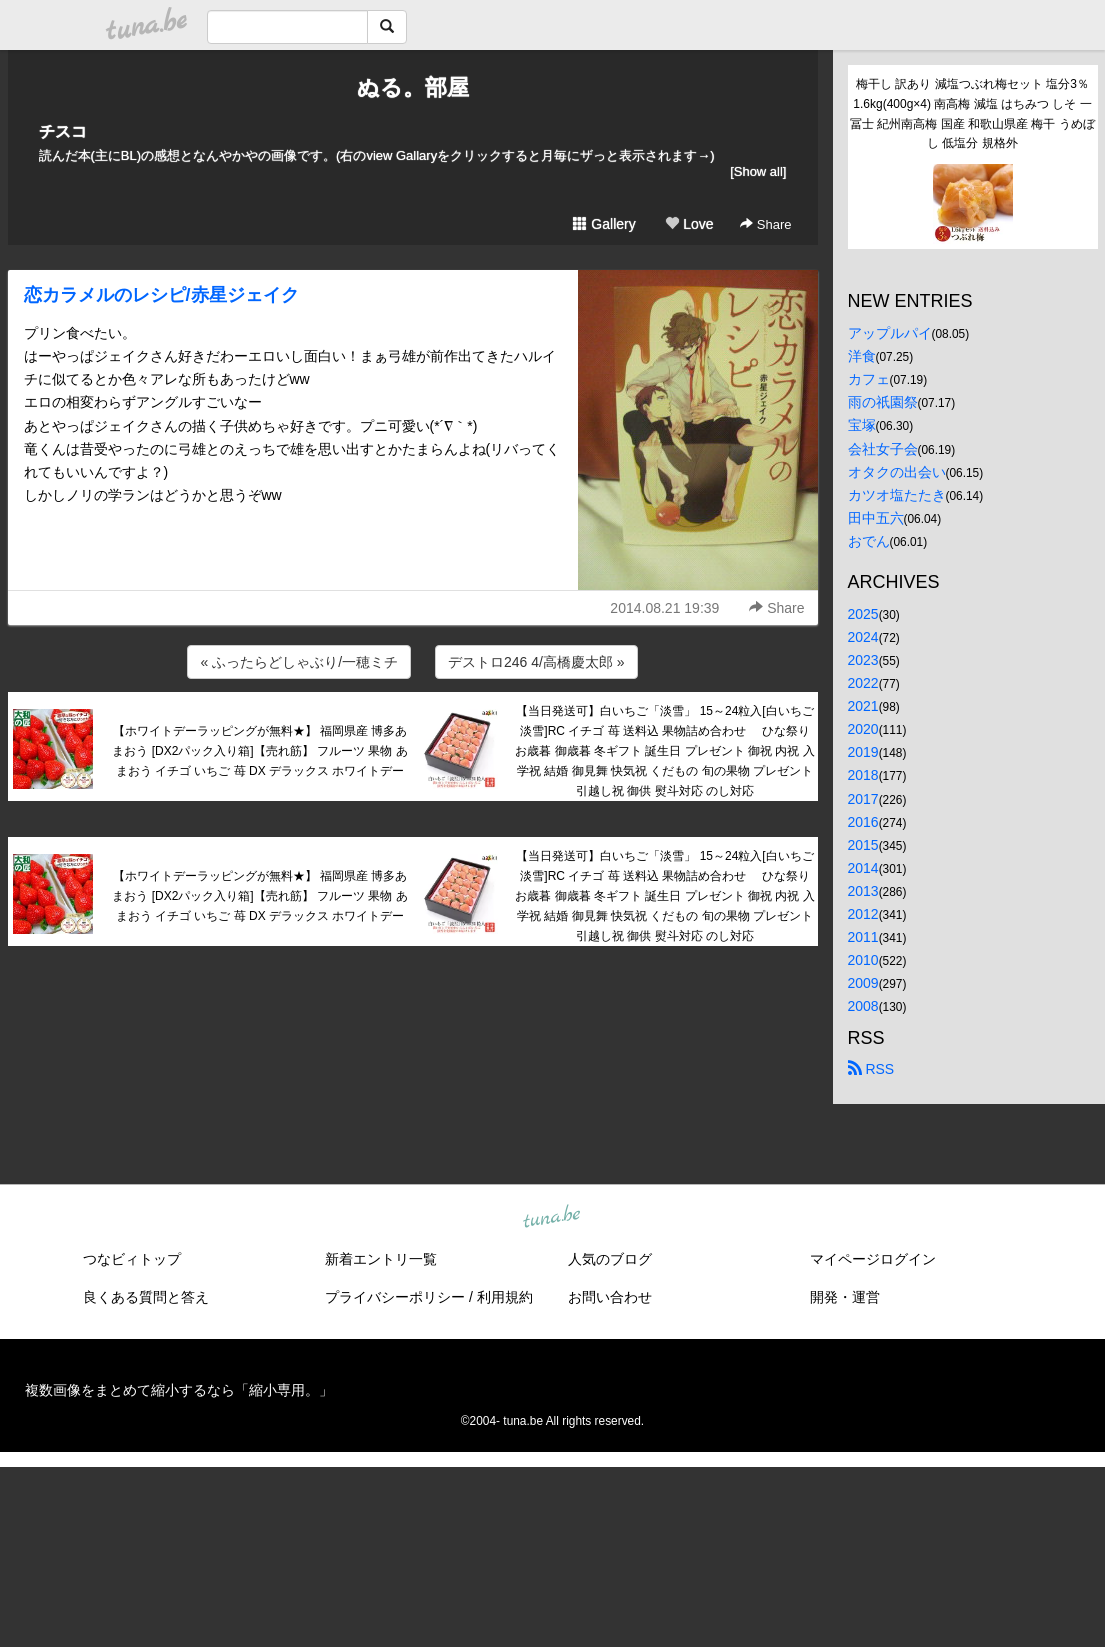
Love (689, 224)
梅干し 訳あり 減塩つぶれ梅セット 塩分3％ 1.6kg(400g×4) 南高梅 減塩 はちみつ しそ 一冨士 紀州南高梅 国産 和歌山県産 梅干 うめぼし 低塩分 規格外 (972, 113)
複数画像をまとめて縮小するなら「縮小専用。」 (179, 1390)
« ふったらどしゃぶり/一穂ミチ (299, 662)
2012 (863, 914)
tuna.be (552, 1218)
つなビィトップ (132, 1259)
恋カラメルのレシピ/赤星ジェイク (161, 295)
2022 (863, 683)
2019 (863, 752)
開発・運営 (845, 1297)
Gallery (604, 224)
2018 (863, 775)
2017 (863, 799)
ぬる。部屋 (413, 87)
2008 (863, 1006)
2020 (863, 729)
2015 (863, 845)
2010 (863, 960)
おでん (869, 541)
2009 (863, 983)
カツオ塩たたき (897, 495)
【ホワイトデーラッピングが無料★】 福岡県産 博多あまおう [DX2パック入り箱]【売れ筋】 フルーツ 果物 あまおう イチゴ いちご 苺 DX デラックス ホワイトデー (259, 751)
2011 (863, 937)
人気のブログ (610, 1259)
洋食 (862, 356)
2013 (863, 891)
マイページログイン (873, 1259)
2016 (863, 822)
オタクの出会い (897, 472)
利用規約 (505, 1297)
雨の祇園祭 (883, 402)
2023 (863, 660)
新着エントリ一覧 (381, 1259)
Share (765, 224)
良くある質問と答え (146, 1297)
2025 (863, 614)
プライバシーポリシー (395, 1297)
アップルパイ (890, 333)
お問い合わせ (610, 1297)
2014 (863, 868)
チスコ (63, 131)
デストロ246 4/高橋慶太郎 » (536, 662)
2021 (863, 706)
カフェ (869, 379)
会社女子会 (883, 449)
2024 (863, 637)
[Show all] (758, 171)
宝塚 (862, 425)
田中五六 (876, 518)
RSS (871, 1069)
